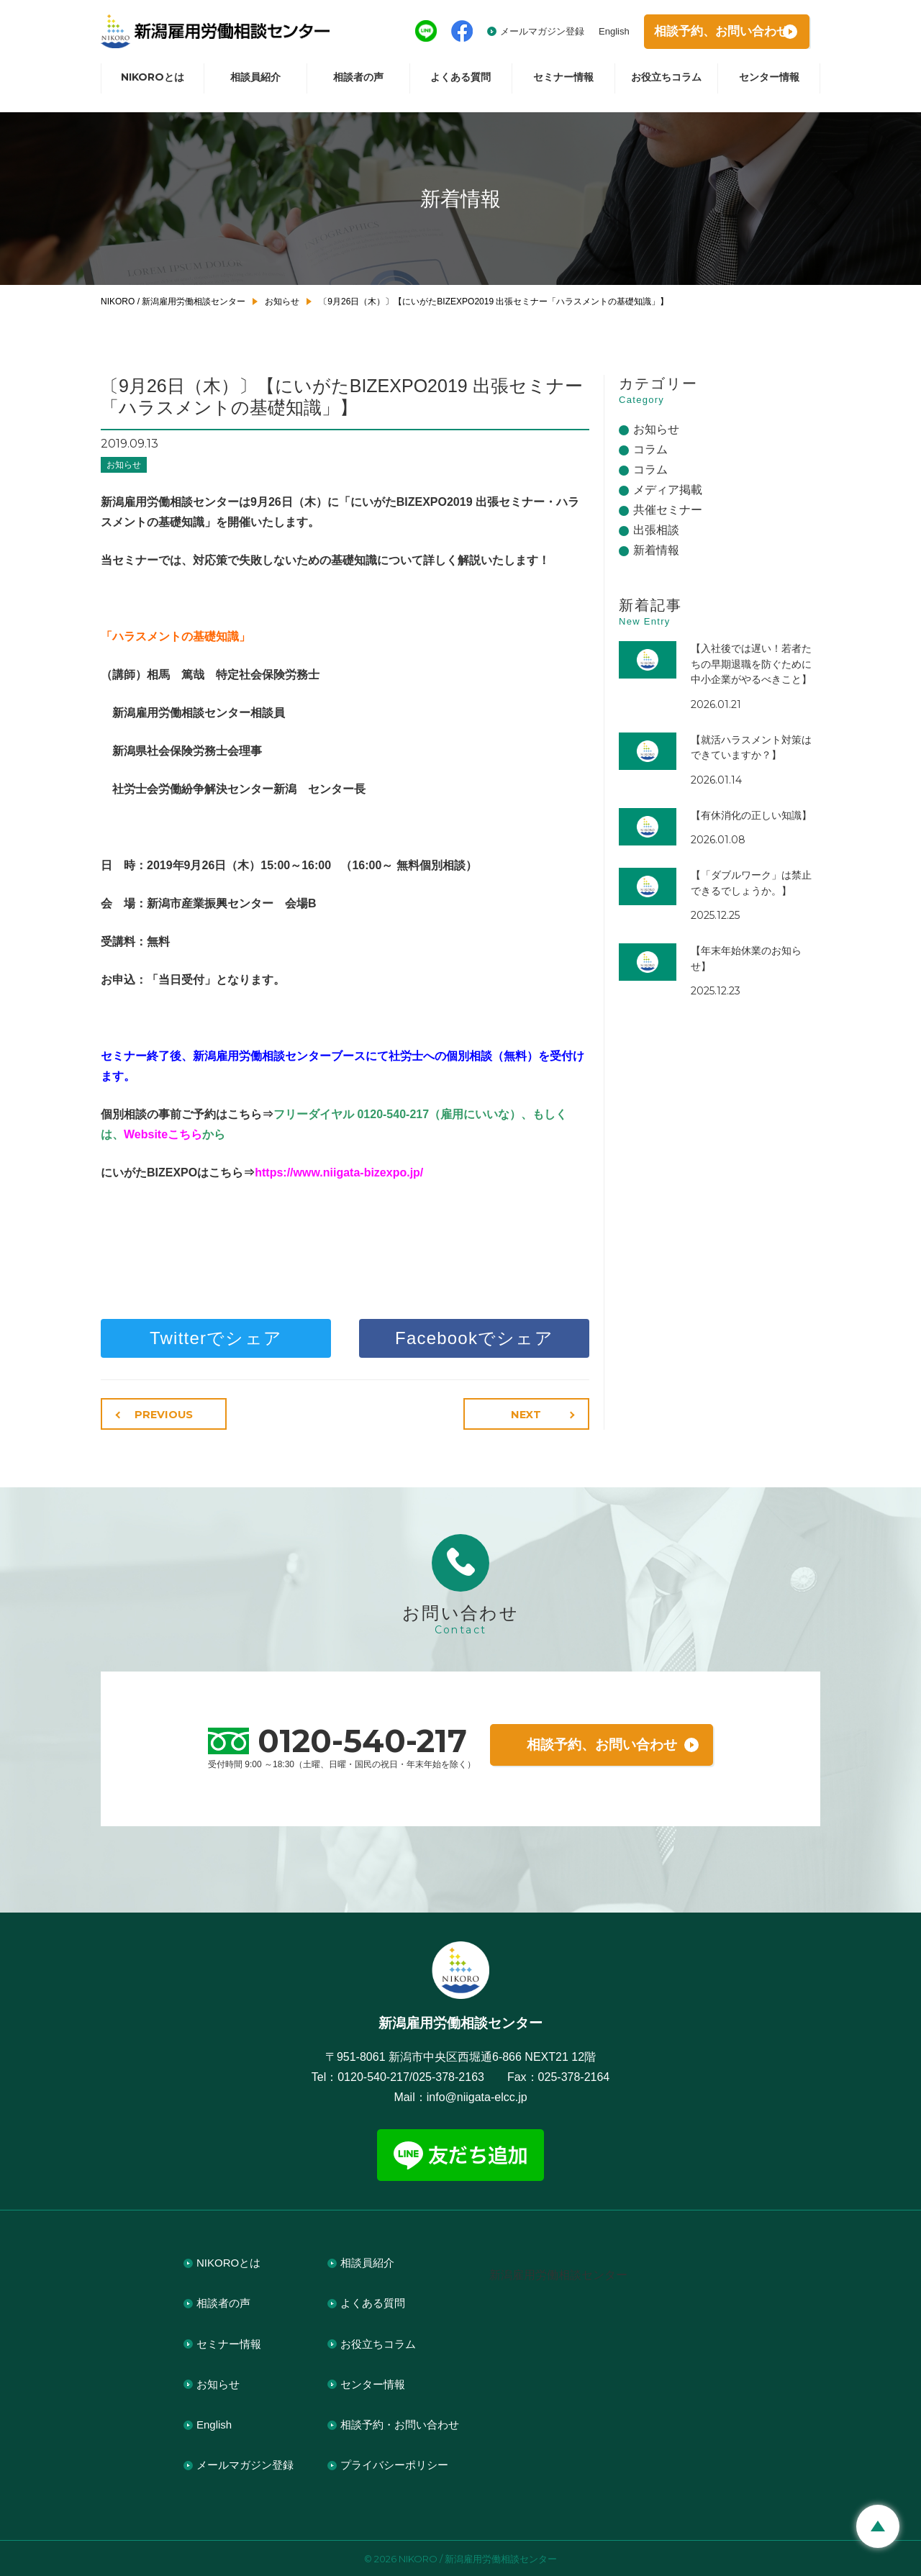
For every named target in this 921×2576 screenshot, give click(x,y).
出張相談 (656, 530)
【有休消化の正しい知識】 (751, 815)
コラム (650, 449)
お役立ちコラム (666, 83)
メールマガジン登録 (518, 34)
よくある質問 (460, 83)
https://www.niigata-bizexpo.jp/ (339, 1172)
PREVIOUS (161, 1414)
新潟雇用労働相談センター (558, 2273)
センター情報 (769, 83)
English (590, 34)
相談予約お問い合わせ (711, 34)
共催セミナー (667, 510)
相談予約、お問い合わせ (601, 1743)
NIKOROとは (152, 83)
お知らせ (123, 465)
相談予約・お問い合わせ (399, 2423)
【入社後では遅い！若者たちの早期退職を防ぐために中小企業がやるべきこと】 (751, 664)
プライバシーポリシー (394, 2464)
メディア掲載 (667, 490)
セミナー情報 (563, 83)
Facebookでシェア (474, 1338)
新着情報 (656, 550)
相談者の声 (358, 83)
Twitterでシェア (216, 1338)
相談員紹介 (255, 83)
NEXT (529, 1414)
